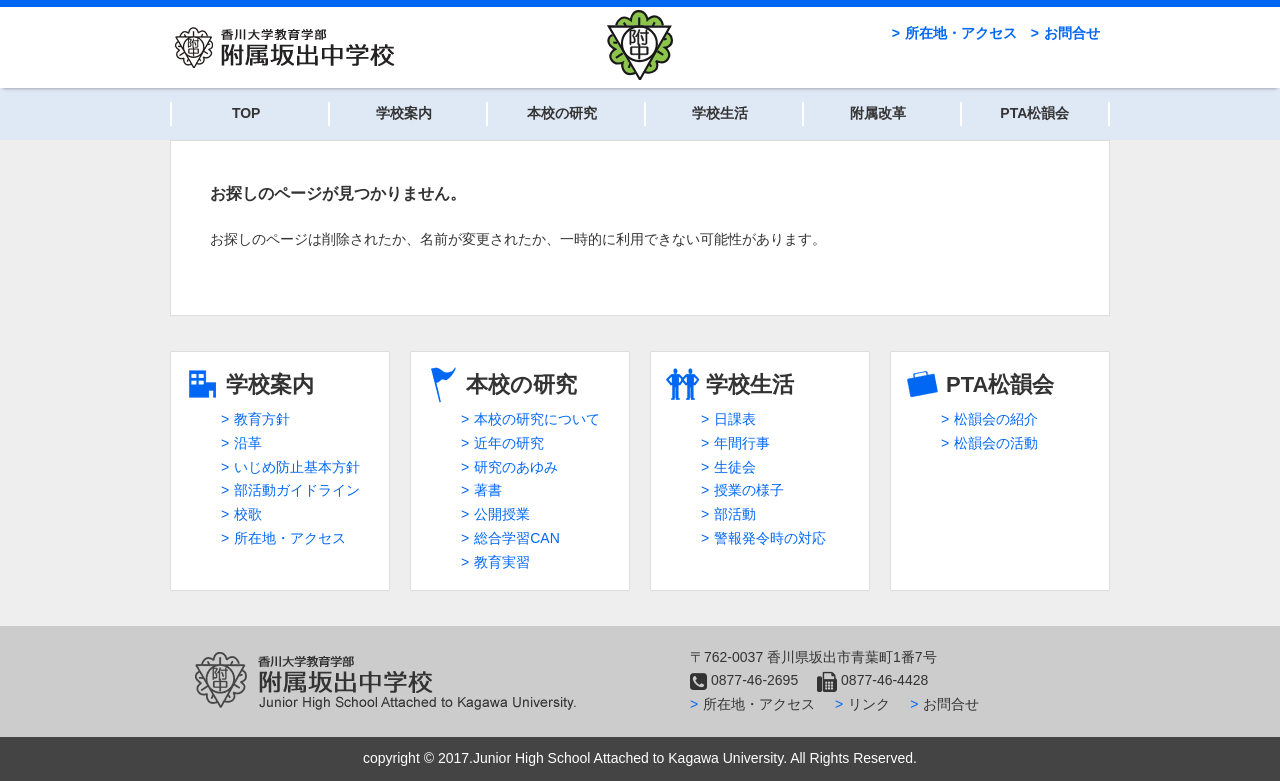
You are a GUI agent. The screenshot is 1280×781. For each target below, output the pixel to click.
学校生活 (720, 113)
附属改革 (878, 113)
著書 (488, 490)
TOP (246, 113)
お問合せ (1072, 33)
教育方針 (262, 419)
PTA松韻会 (1034, 113)
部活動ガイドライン (297, 490)
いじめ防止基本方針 (297, 467)
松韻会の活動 (996, 443)
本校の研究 (562, 113)
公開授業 (502, 514)
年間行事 (742, 443)
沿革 (248, 443)
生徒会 (735, 467)
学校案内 (404, 113)
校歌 (248, 514)
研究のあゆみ (516, 467)
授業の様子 (749, 490)
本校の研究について (537, 419)
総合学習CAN (517, 538)
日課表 (735, 419)
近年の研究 (509, 443)
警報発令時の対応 (770, 538)
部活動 (735, 514)
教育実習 (502, 562)
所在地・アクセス (961, 33)
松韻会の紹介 (996, 419)
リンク (869, 704)
